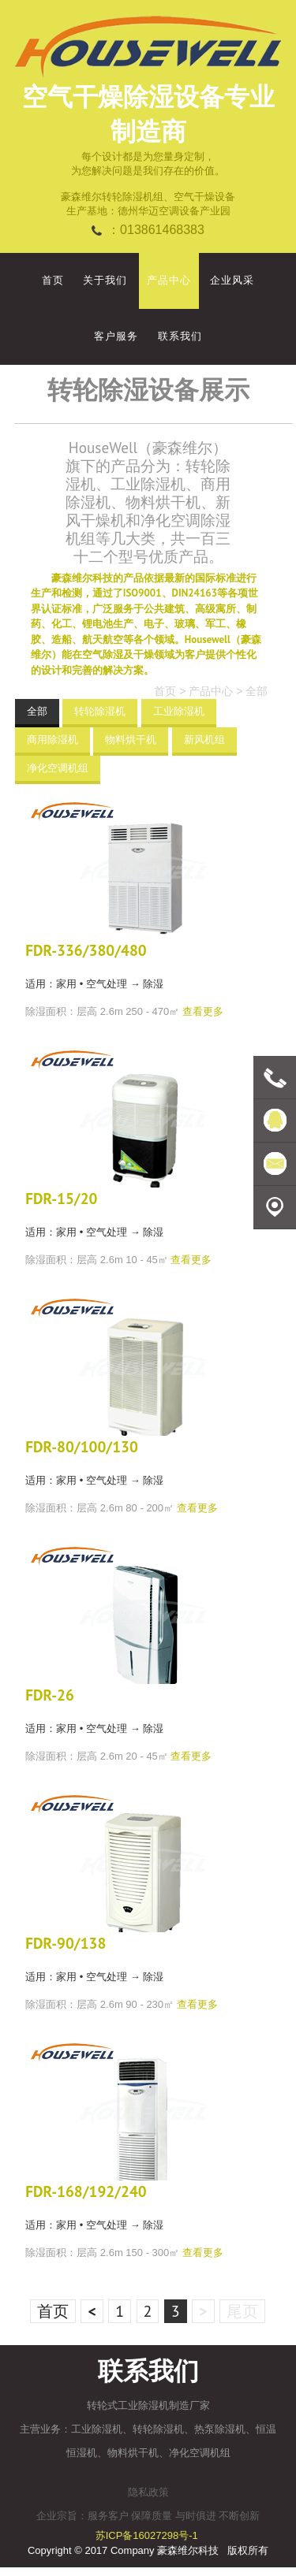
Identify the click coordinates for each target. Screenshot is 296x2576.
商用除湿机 (52, 739)
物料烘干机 (130, 739)
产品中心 (211, 691)
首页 (165, 691)
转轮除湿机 (100, 711)
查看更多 (202, 1011)
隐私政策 (148, 2492)
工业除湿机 (178, 711)
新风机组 (204, 739)
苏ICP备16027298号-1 (147, 2535)
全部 (256, 691)
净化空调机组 (57, 768)
